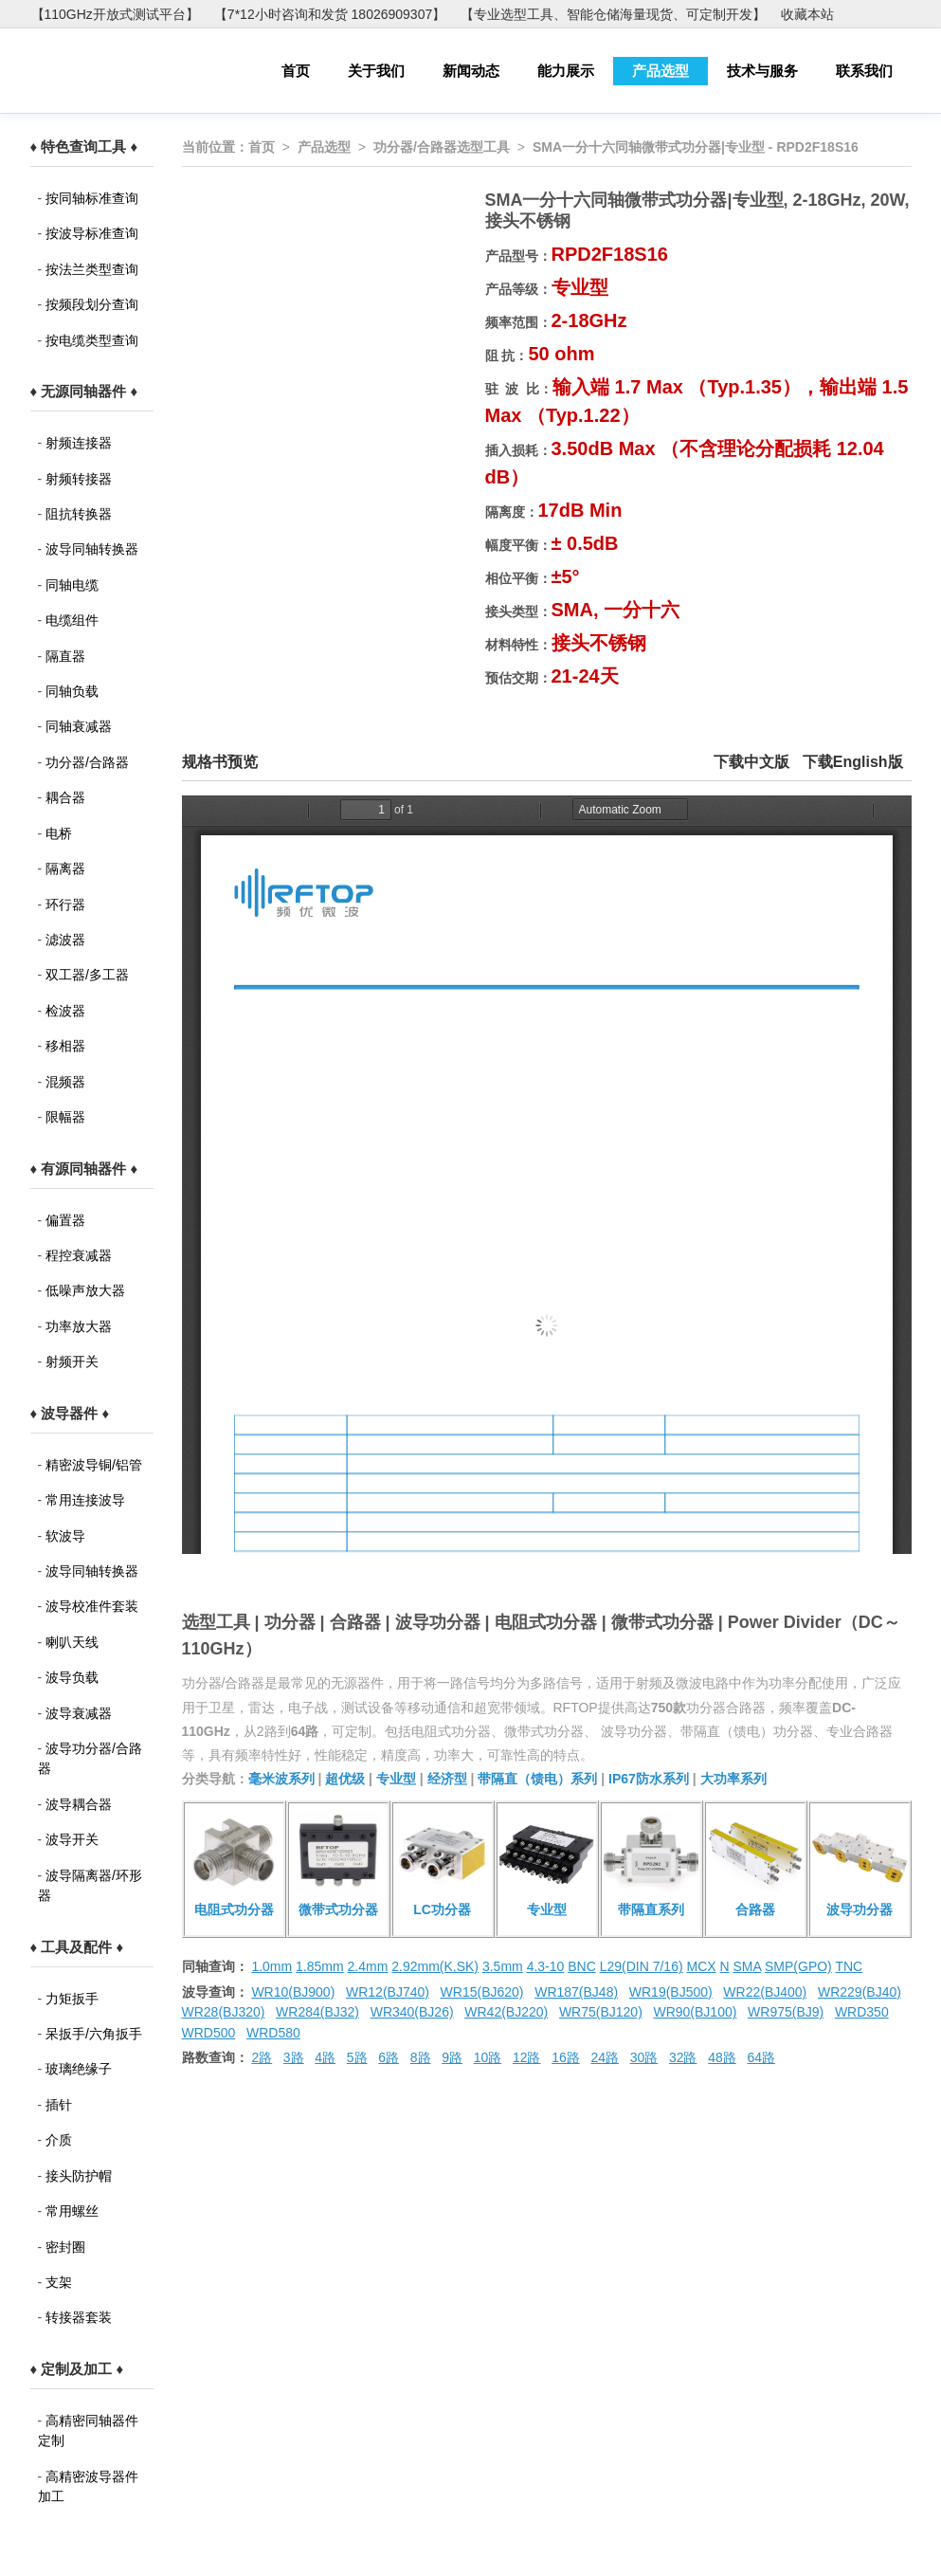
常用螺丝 (72, 2211)
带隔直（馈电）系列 (537, 1778)
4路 (325, 2057)
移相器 (65, 1045)
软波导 (65, 1536)
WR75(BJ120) (600, 2011)
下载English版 (853, 762)
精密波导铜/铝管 (93, 1464)
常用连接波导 (85, 1499)
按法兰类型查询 (91, 269)
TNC (848, 1966)
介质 (58, 2139)
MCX (701, 1966)
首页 (295, 71)
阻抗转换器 (78, 513)
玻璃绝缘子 (78, 2068)
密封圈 (65, 2247)
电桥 (58, 833)
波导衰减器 (78, 1713)
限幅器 (65, 1116)
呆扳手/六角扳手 (93, 2033)
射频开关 (72, 1361)
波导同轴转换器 (91, 549)
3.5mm (502, 1966)
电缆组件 (72, 620)
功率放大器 (78, 1326)
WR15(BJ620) (482, 1992)
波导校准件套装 (91, 1606)
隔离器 (65, 868)
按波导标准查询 (91, 233)
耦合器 (65, 797)
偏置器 (65, 1220)
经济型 (447, 1778)
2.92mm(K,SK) (435, 1966)
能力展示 (565, 71)
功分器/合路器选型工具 (441, 147)
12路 (527, 2057)
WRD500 (209, 2032)
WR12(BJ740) (387, 1992)
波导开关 (72, 1839)
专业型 (396, 1778)
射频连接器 (78, 442)
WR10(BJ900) (293, 1992)
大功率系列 (733, 1778)
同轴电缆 (72, 585)
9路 (452, 2057)
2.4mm (368, 1966)
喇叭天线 (72, 1642)
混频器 (65, 1081)
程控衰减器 (78, 1255)
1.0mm (271, 1966)
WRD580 (273, 2032)
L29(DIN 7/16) (641, 1966)
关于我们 (376, 71)
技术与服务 (762, 71)
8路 (420, 2057)
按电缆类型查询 (91, 340)
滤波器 (65, 939)
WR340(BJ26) (412, 2011)
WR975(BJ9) (785, 2011)
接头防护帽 (78, 2175)
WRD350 (862, 2011)
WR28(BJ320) (223, 2011)
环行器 (65, 904)
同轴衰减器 (78, 726)
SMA (747, 1966)
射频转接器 (78, 478)
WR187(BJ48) (576, 1992)
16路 (566, 2057)
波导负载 (72, 1677)
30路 (644, 2057)
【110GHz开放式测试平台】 (115, 14)
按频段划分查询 (91, 304)
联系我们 (864, 71)
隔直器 (65, 656)
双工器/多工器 (87, 974)
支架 (58, 2282)
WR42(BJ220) (506, 2011)
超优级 (345, 1778)
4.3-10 (546, 1966)
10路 (488, 2057)
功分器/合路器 (87, 762)
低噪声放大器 (85, 1290)
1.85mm (320, 1966)
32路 (683, 2057)
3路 (293, 2057)
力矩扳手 (72, 1998)
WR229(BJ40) (859, 1992)
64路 (761, 2057)
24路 (604, 2057)
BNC (582, 1966)
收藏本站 (807, 14)
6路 (388, 2057)
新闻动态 (471, 71)
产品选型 (660, 71)
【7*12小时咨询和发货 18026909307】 (329, 14)
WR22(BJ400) (764, 1992)
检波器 (65, 1010)
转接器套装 (78, 2317)
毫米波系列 (281, 1778)
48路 (722, 2057)
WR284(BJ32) (317, 2011)
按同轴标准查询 (91, 198)
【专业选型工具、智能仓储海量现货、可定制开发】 (613, 14)
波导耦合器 (78, 1804)
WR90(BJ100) (694, 2011)
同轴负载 (72, 691)
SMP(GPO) (798, 1966)
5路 (357, 2057)
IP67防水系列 (648, 1778)
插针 (58, 2104)
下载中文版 (751, 762)
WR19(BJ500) (671, 1992)
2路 (261, 2057)
